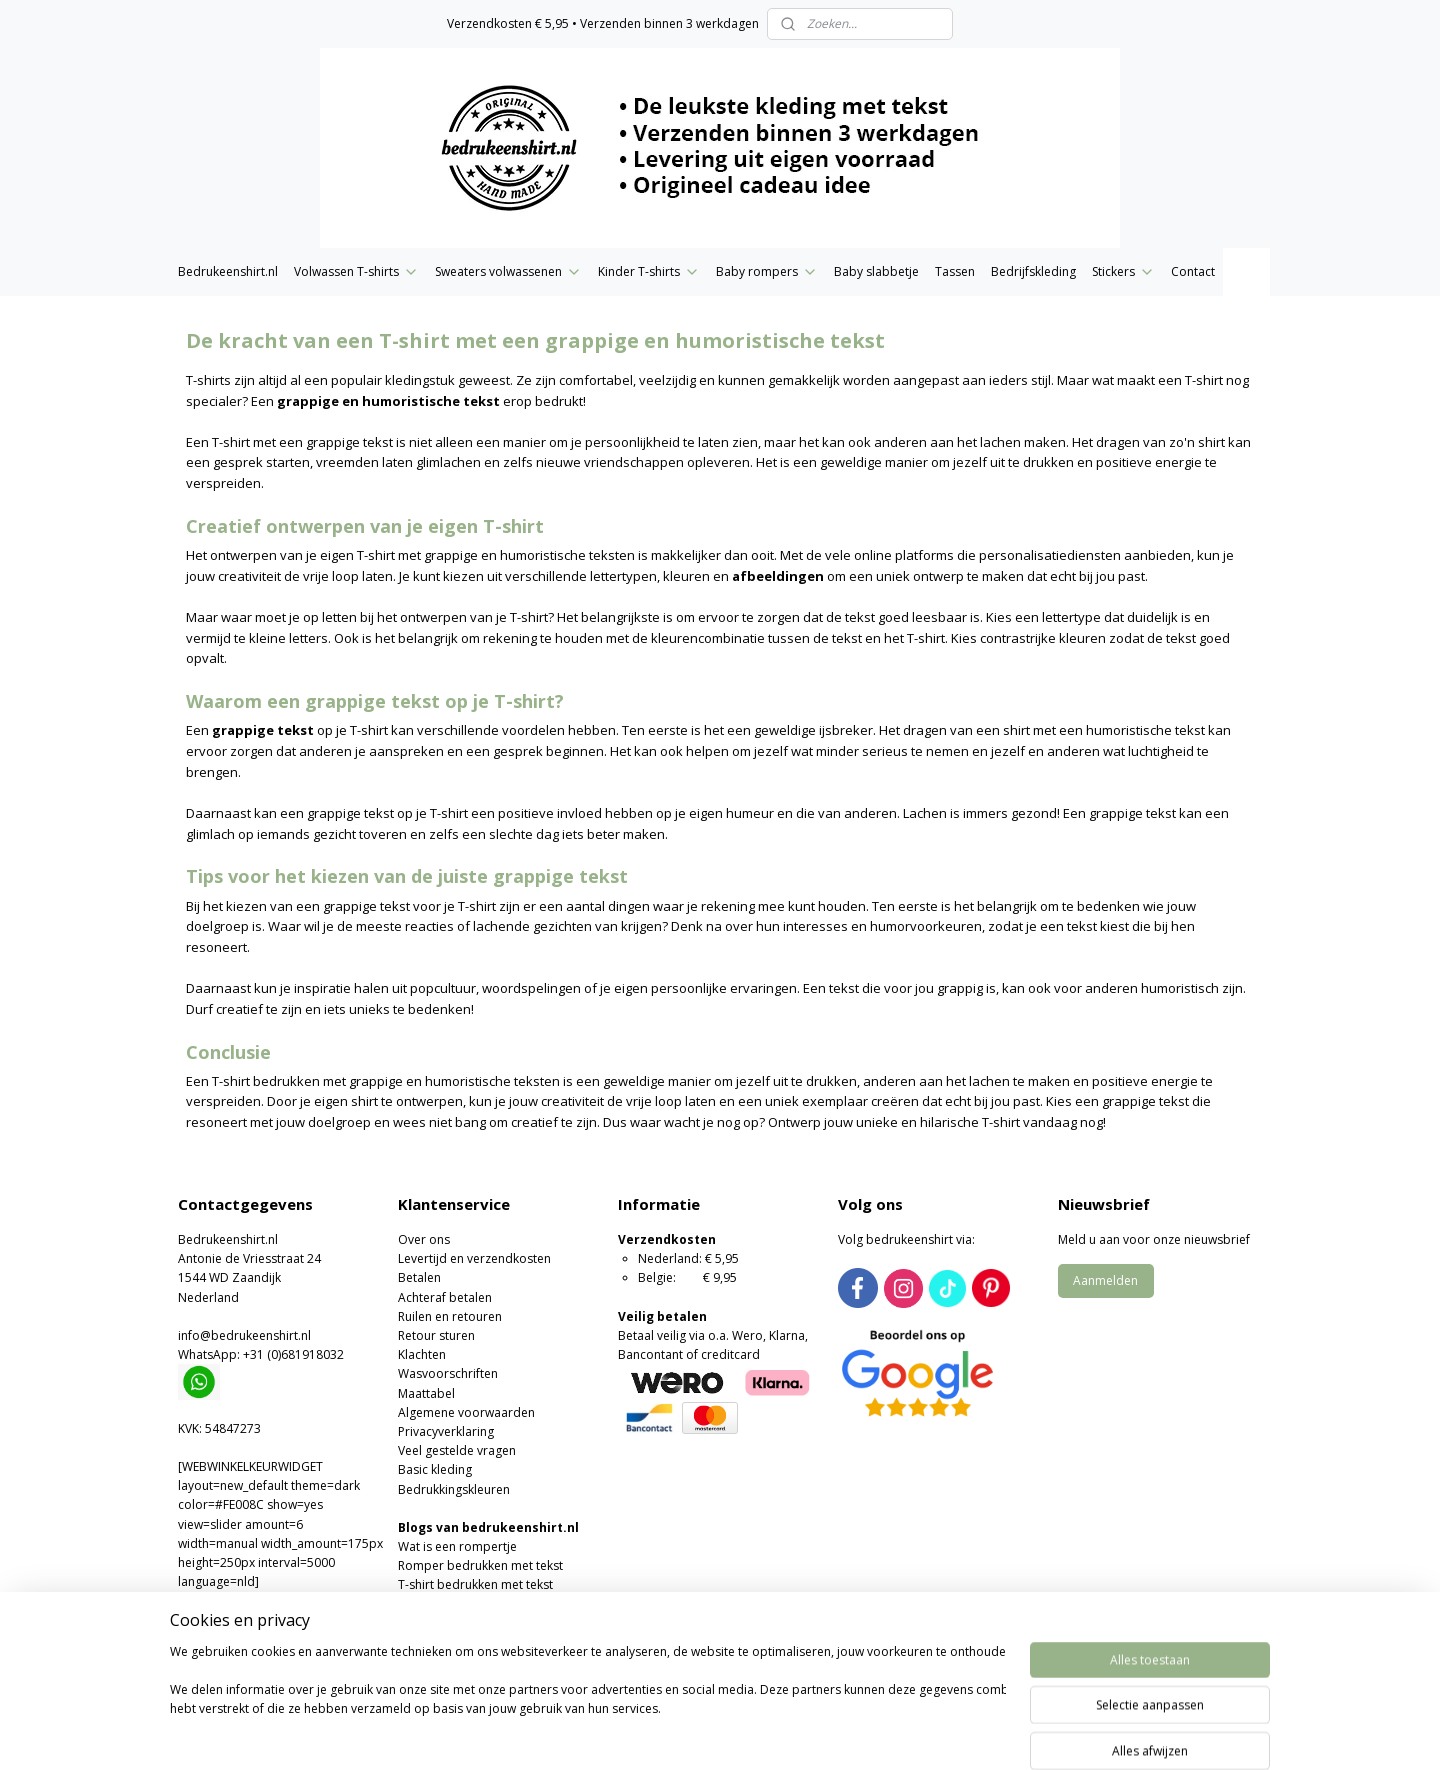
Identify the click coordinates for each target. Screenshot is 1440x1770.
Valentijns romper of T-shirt (475, 1623)
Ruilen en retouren (450, 1316)
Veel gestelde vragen (457, 1450)
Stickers (1123, 271)
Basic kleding (435, 1469)
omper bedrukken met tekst (484, 1565)
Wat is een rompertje (457, 1546)
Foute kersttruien (446, 1661)
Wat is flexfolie (439, 1604)
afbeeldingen (778, 576)
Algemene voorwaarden (466, 1412)
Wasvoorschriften (448, 1373)
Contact (1193, 271)
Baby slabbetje (876, 271)
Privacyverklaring (446, 1431)
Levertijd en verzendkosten (474, 1258)
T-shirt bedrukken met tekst (475, 1584)
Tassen (955, 271)
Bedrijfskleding (1033, 271)
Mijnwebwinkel (948, 1733)
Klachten (422, 1354)
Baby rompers (767, 271)
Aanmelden (1105, 1280)
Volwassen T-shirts (356, 271)
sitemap (655, 1733)
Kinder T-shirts (649, 271)
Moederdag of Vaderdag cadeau (491, 1642)
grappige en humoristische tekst (388, 401)
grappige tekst (263, 730)
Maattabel (426, 1393)
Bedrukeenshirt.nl (228, 271)
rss (697, 1733)
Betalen (419, 1277)
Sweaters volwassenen (508, 271)
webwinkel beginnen (774, 1733)
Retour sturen (436, 1335)
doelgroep (217, 926)
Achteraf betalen (445, 1297)
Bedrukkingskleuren (454, 1489)
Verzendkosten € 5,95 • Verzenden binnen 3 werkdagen (603, 23)
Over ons (424, 1239)
